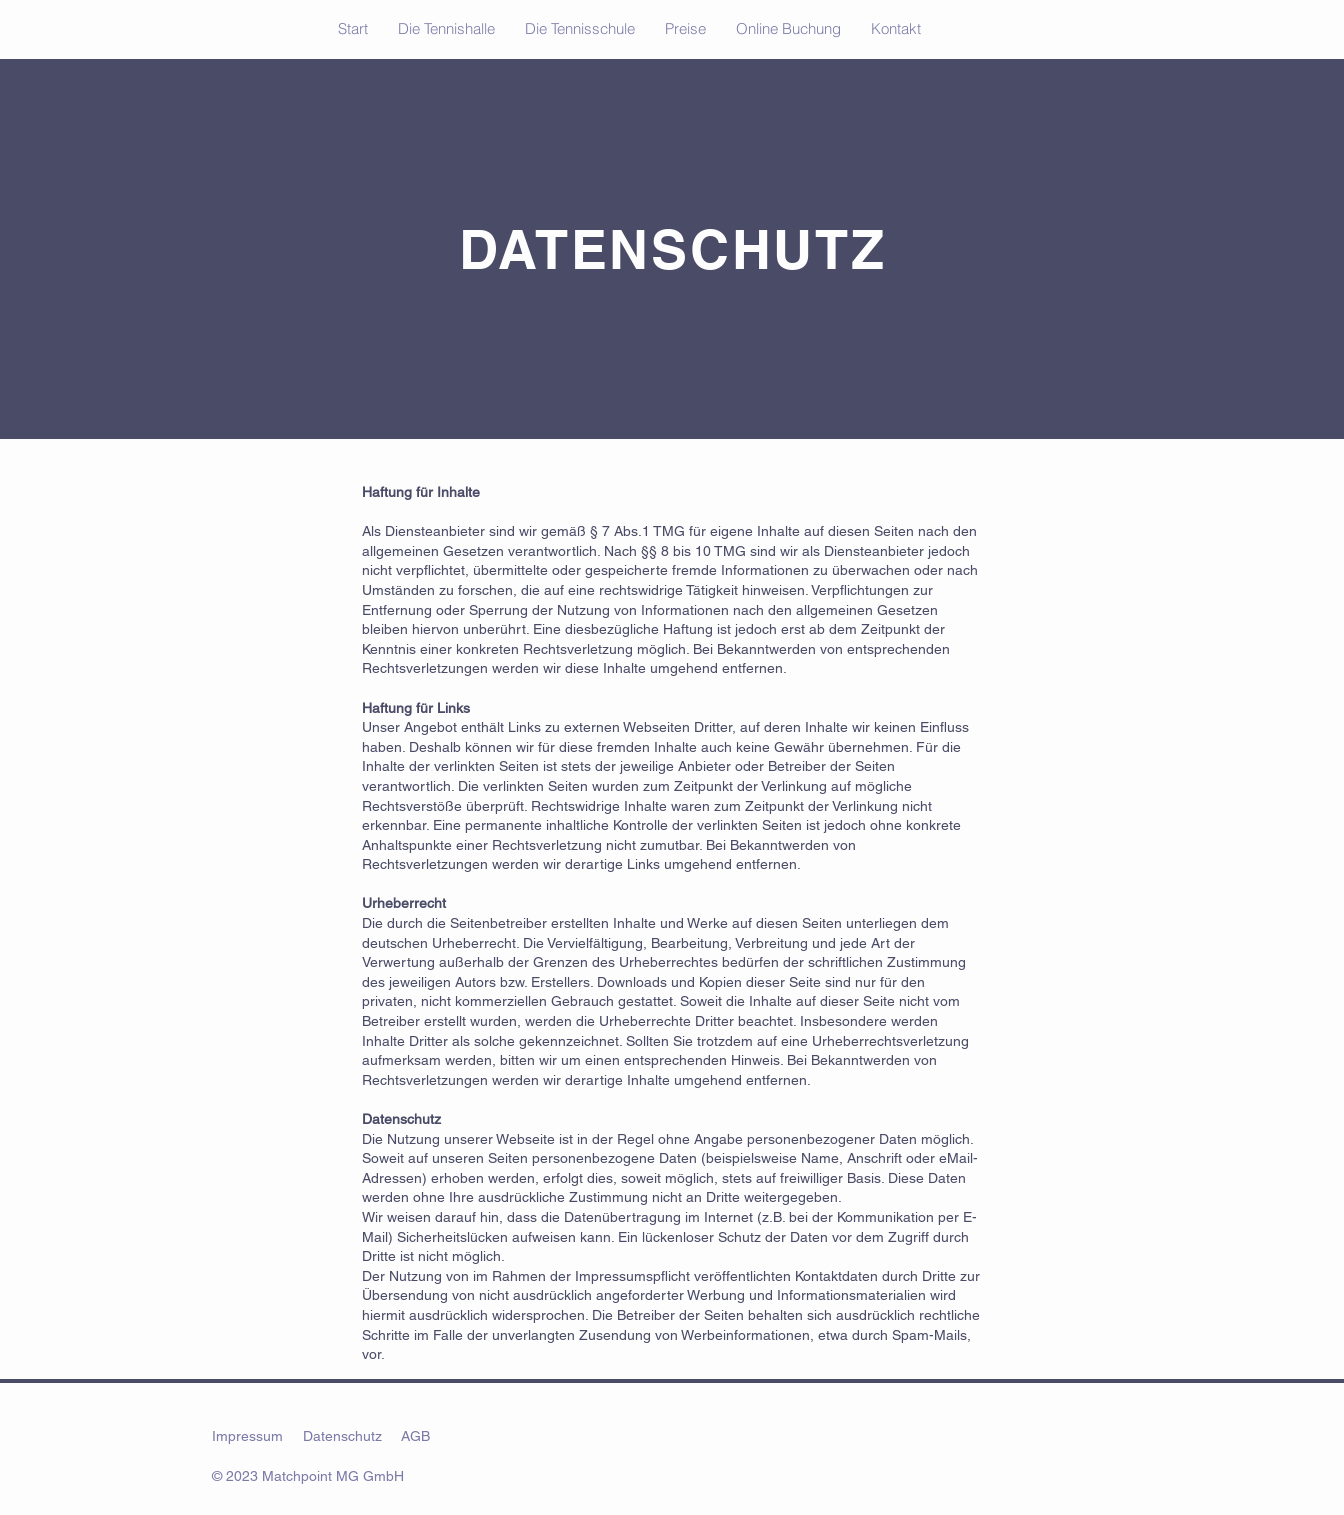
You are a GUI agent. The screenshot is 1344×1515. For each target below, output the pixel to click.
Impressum (247, 1436)
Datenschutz (342, 1436)
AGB (415, 1436)
